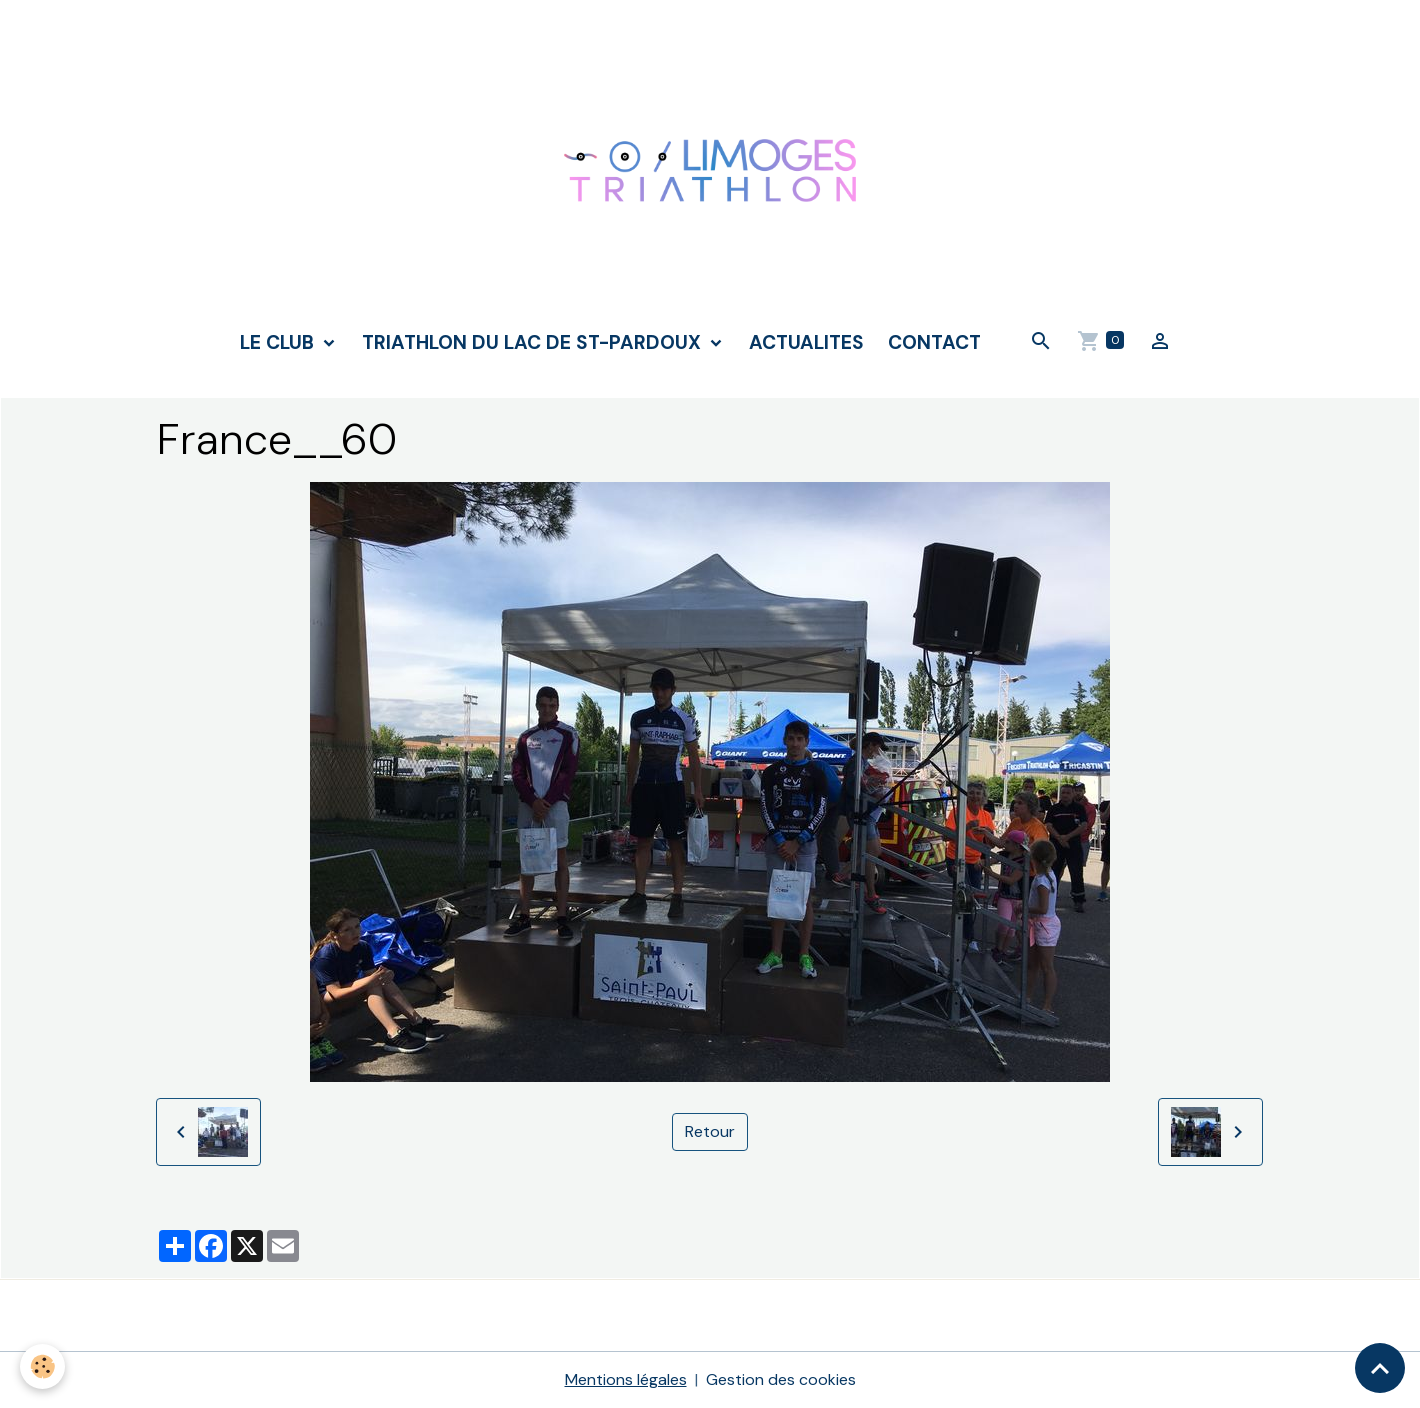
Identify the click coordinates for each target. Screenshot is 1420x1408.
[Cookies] (42, 1366)
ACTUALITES (806, 342)
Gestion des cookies (781, 1379)
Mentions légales (626, 1379)
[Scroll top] (1380, 1368)
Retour (710, 1131)
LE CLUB (279, 342)
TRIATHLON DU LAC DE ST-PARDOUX (534, 342)
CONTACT (934, 342)
